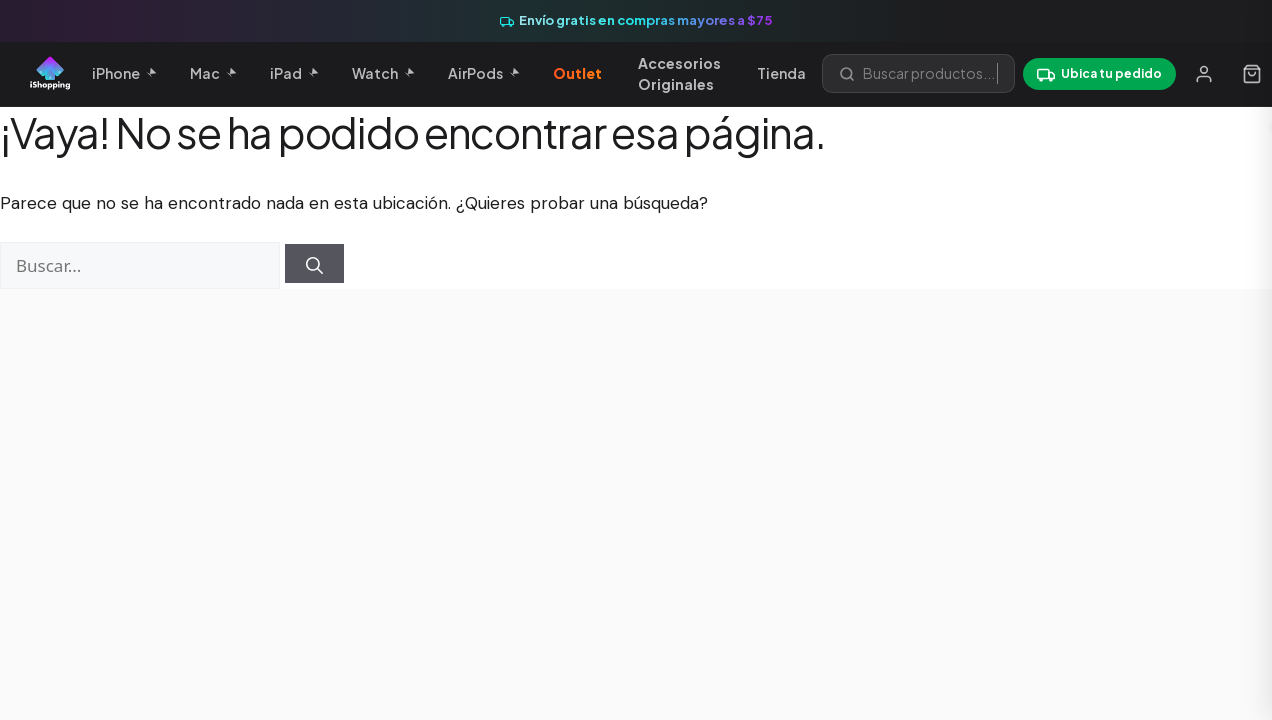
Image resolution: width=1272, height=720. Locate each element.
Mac (213, 73)
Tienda (781, 73)
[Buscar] (314, 263)
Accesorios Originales (679, 73)
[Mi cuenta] (1204, 74)
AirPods (483, 73)
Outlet (577, 73)
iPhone (124, 73)
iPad (294, 73)
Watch (383, 73)
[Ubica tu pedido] (1099, 74)
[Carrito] (1252, 74)
